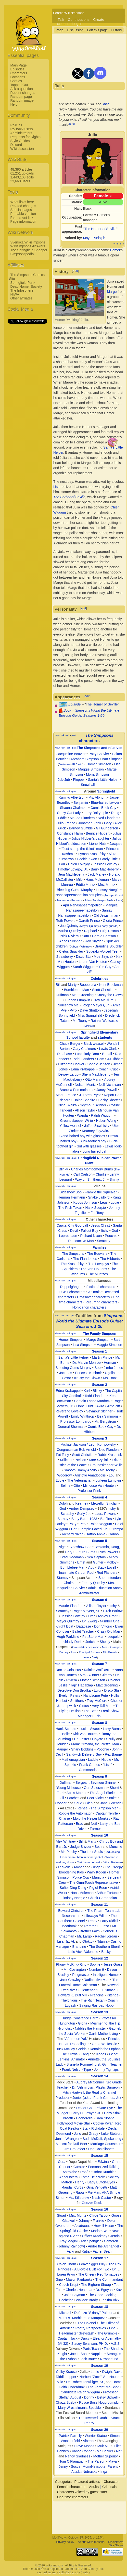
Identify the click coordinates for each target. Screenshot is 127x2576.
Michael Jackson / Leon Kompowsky (88, 1444)
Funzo (104, 1926)
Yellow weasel (70, 1126)
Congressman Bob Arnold (76, 1450)
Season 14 (99, 2076)
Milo (79, 879)
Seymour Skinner (93, 1105)
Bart (94, 1657)
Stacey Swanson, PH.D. (89, 2343)
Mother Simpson (92, 1680)
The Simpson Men (104, 1808)
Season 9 (99, 1776)
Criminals (109, 2487)
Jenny (63, 2466)
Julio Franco (65, 823)
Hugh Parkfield (68, 1637)
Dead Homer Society (26, 286)
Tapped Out (19, 85)
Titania (102, 1941)
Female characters (71, 2487)
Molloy (111, 1562)
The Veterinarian (79, 1480)
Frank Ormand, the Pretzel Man (95, 1744)
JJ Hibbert (115, 1059)
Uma (119, 900)
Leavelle (64, 1867)
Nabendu (63, 900)
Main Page (18, 65)
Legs (103, 1202)
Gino (59, 2279)
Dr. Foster (81, 1739)
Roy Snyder (94, 941)
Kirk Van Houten (85, 1734)
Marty (72, 985)
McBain (89, 1025)
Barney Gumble (81, 828)
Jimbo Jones (113, 1368)
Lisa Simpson (83, 1345)
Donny (89, 2397)
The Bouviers (97, 1253)
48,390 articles (21, 169)
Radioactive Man (81, 1241)
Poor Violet (95, 1798)
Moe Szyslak (103, 956)
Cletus (84, 1706)
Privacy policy (65, 2542)
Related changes (23, 206)
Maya (112, 2461)
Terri (60, 1793)
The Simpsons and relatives (99, 748)
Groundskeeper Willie (76, 1121)
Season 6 (99, 1600)
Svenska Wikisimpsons (27, 242)
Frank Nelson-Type (76, 2069)
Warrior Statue (96, 2436)
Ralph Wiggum (102, 1115)
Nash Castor (101, 2198)
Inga (104, 2472)
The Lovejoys (98, 1264)
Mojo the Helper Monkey (91, 1818)
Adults (94, 2487)
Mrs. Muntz (106, 885)
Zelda (82, 2049)
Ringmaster (81, 1975)
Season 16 (99, 2209)
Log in (77, 24)
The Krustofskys (73, 1264)
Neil (94, 1824)
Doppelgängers (71, 1287)
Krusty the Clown (110, 995)
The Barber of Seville (69, 497)
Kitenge (112, 1995)
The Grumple (107, 2333)
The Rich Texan (70, 1208)
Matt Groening (83, 995)
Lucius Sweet (89, 1729)
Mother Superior (105, 2456)
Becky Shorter (109, 1100)
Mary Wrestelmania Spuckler (80, 2408)
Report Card (113, 1095)
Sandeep (98, 900)
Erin (97, 1716)
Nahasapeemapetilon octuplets (78, 895)
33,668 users (20, 181)
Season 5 (99, 1541)
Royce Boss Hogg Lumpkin (100, 2402)
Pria (87, 900)
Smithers (77, 1701)
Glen (89, 1803)
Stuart (61, 2215)
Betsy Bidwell (107, 2397)
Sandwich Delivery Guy (84, 1754)
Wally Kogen (96, 1872)
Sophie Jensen (99, 1064)
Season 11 (99, 1904)
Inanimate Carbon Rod (76, 1572)
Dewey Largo (68, 1074)
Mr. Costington (75, 1969)
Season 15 (99, 2156)
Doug (115, 813)
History (116, 30)
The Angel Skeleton (104, 1793)
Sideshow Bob (71, 1192)
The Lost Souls (91, 1852)
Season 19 (99, 2365)
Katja (85, 2251)
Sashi (110, 900)
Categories (63, 2482)
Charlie (101, 1174)
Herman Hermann (71, 1197)
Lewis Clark (108, 1049)
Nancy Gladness (77, 2456)
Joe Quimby (69, 926)
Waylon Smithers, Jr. (90, 1179)
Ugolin (110, 1373)
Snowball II (89, 785)
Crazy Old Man (108, 1631)
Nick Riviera (69, 936)
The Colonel (86, 2323)
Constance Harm (70, 833)
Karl (87, 1391)
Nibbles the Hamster (90, 2028)
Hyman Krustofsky (92, 854)
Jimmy (107, 1675)
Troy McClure (103, 1000)
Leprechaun (68, 1236)
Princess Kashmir (88, 1373)
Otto (77, 1485)
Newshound (109, 2359)
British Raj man (112, 1862)
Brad (79, 1824)
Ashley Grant (107, 1616)
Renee (82, 1808)
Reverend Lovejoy (69, 1411)
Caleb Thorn (66, 2264)
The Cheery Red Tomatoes (98, 2274)
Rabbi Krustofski (110, 1455)
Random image (22, 100)
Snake (112, 1798)
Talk (61, 19)
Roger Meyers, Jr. (95, 1005)
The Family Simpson (99, 1333)
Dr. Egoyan (104, 2290)
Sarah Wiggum (84, 967)
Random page (21, 97)
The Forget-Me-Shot (103, 2387)
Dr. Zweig (89, 1621)
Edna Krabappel (83, 1069)
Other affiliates (21, 298)
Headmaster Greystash (76, 2333)
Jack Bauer (88, 2359)
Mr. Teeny (80, 1021)
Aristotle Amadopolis (90, 1475)
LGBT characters (72, 1292)
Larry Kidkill (109, 1921)
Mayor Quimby (68, 1621)
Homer (115, 250)
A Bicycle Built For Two (91, 2269)
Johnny (83, 2221)
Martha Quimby (69, 931)
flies (109, 1519)
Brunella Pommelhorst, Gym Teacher (94, 2064)
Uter (91, 1616)
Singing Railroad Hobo (96, 2005)
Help (13, 104)
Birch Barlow (113, 1611)
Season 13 (99, 2012)
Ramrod (90, 1926)
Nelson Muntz (85, 1085)
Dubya (74, 946)
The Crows (69, 2054)
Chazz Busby (66, 2402)
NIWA (14, 294)
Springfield (106, 791)
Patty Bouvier (99, 754)
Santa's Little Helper (103, 780)
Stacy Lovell (106, 1567)
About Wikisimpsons (91, 2542)
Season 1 (99, 1351)
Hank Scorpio (95, 1208)
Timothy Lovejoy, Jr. (73, 869)
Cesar (66, 1378)
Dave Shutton (90, 1010)
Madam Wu (99, 2231)
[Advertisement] (27, 397)
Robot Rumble (104, 2172)
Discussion (75, 30)
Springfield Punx (22, 283)
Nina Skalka (67, 1105)
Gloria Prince (113, 921)
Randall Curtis (72, 2187)
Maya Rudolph (94, 238)
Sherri (114, 1788)
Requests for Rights (25, 137)
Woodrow (64, 1475)
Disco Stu (83, 956)
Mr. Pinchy (69, 1852)
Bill (58, 985)
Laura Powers (104, 1514)
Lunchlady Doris (70, 1642)
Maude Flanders (82, 818)
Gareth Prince (89, 921)
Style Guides (20, 141)
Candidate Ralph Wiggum (80, 2392)
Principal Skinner (89, 1652)
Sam (85, 936)
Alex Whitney (66, 1841)
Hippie (106, 1759)
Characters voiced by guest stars (82, 2492)
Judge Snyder (80, 1847)
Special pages (21, 210)
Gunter (98, 1562)
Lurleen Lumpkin (77, 1000)
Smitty (114, 1179)
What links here (22, 202)
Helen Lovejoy (79, 864)
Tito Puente (110, 1652)
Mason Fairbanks (79, 2279)
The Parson (96, 2461)
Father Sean (102, 2251)
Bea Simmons (107, 1416)
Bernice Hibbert (98, 833)
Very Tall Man (102, 1706)
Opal (112, 2328)
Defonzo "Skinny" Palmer (93, 2313)
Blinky (63, 1169)
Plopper (79, 780)
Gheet (119, 895)
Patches (73, 1798)
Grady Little (109, 859)
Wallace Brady (87, 2300)
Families (99, 1247)
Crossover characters (93, 1297)
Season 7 (99, 1664)
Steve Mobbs (84, 2446)
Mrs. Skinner (89, 1675)
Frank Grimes (89, 1765)
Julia (105, 104)
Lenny (92, 1921)
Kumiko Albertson (72, 797)
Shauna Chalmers (74, 808)
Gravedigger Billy (92, 2264)
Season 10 (99, 1835)
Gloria (82, 2023)
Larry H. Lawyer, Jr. (86, 2113)
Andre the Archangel (103, 2246)
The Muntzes (98, 1274)
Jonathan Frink (89, 823)
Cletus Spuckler (71, 951)
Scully (110, 1739)
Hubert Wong (106, 1121)
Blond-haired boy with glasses (82, 1136)
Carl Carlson (82, 1174)
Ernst (81, 1562)
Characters (18, 73)
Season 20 (99, 2430)
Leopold (113, 1637)
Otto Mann (93, 1079)
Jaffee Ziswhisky (96, 1126)
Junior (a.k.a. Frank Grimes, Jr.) (97, 2098)
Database (64, 1054)
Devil (74, 1231)
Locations (17, 77)
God (115, 1231)
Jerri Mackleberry (71, 874)
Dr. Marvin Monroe (86, 1363)
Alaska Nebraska (84, 2472)
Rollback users (21, 129)
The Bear (91, 1711)
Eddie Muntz (85, 885)
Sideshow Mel (68, 1005)
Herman (110, 1363)
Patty (72, 1524)
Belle (66, 1734)
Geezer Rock (92, 2203)
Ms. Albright (97, 797)
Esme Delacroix (93, 2177)
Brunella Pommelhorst (76, 1090)
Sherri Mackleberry (96, 1074)
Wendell (117, 1803)
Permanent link (21, 218)
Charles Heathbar (79, 2290)
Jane (104, 1803)
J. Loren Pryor (90, 1095)
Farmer (95, 1829)
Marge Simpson (98, 1340)
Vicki (70, 2251)
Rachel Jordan (106, 1936)
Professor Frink (89, 1491)
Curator (79, 2167)
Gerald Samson (104, 936)
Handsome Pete (95, 1695)
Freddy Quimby (93, 1583)
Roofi (84, 2172)
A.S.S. (116, 2343)
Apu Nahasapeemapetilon (82, 905)
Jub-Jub (64, 780)
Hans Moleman (97, 879)
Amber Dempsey (81, 1508)
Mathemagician (73, 1759)
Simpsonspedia (22, 254)
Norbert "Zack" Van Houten (100, 2377)
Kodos (101, 2054)
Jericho (91, 1642)
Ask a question (21, 89)
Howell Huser (104, 2226)
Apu (91, 1567)
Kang (85, 2054)
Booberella (88, 985)
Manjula (98, 1877)
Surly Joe (84, 1514)
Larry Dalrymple (96, 813)
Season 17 (99, 2258)
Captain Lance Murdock (92, 1401)
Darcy (84, 2338)
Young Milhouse (68, 1788)
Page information (23, 221)
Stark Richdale (93, 2128)
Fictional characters (101, 1287)
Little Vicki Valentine (83, 1952)
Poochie (111, 1236)
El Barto (77, 764)
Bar (103, 1519)
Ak (73, 1941)
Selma (65, 1485)
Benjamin (81, 802)
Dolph (63, 1503)
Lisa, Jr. (63, 1941)
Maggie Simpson (91, 769)
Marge (112, 292)
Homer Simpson (99, 764)
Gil (62, 1798)
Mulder (62, 1744)
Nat (119, 2451)
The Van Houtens (94, 1269)
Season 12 (99, 1958)
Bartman (64, 764)
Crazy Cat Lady (68, 813)
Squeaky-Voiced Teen (102, 951)
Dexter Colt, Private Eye (94, 2108)
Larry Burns (112, 1729)
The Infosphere (21, 290)
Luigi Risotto (109, 931)
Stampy (62, 1578)
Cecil (59, 1754)
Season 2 (99, 1385)
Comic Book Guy (103, 808)
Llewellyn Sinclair (104, 1503)
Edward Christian (71, 1911)
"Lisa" (107, 1765)
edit (75, 271)
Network (113, 1985)
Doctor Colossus (68, 1670)
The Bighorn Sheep (96, 2285)
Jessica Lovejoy (105, 864)
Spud (78, 1803)
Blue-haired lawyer (105, 802)
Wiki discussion (22, 149)
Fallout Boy (89, 1231)
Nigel (62, 1547)
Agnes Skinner (70, 941)
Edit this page (97, 30)
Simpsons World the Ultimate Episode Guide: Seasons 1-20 (89, 1321)
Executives (69, 1990)
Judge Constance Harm (80, 2018)
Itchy (105, 1231)
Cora (61, 2162)
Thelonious (69, 2000)
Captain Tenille (106, 1813)
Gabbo (113, 1534)
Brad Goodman (72, 1557)
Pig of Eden (98, 1888)
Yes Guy (105, 967)
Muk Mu (103, 2446)
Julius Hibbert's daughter (90, 838)
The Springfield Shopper (28, 250)
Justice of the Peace (71, 1465)
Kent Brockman (111, 985)
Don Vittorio (103, 1626)
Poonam (76, 900)
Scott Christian (103, 990)
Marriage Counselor (105, 2144)
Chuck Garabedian (102, 1898)
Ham (100, 1059)
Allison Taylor (85, 1110)
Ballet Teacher (83, 1631)
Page (59, 30)
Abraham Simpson (85, 759)
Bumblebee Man (76, 990)
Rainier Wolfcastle (104, 1021)
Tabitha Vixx (110, 2300)
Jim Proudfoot (74, 2149)
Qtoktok (88, 1941)
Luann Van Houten (93, 962)
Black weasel (94, 1044)
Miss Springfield (90, 1015)
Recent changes (22, 93)
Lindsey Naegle (108, 890)
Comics (16, 81)
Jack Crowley (70, 1980)
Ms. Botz (109, 1378)
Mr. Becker (105, 2451)
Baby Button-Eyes (101, 2182)
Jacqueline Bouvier (71, 754)
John (115, 1749)
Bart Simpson (112, 759)
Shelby (105, 1642)
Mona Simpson (97, 774)
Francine (96, 1995)
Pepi (82, 1524)
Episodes (17, 69)
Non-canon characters (89, 1307)
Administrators (21, 133)
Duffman (62, 995)
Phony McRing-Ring (71, 1964)
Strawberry (64, 956)
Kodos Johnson (85, 1202)
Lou (62, 864)
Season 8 (99, 1723)
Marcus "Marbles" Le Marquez (81, 2318)
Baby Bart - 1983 (84, 1519)
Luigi (97, 1690)
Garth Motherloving (103, 2034)
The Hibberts (110, 1259)
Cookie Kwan (87, 859)
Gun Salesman (95, 1788)
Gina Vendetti (96, 2187)
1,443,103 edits (22, 177)
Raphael (90, 931)
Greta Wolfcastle (104, 2044)
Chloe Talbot (98, 2215)
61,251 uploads (22, 173)
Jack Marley (97, 874)
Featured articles (87, 2482)
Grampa (117, 1529)
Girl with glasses (89, 1146)
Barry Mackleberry (105, 869)
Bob (97, 1368)
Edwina (103, 2162)
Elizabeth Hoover (71, 1064)
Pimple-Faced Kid (94, 1529)
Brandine (79, 1947)
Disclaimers (115, 2542)
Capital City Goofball (72, 1225)
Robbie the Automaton (75, 1813)
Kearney (81, 1503)
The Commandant (109, 2279)
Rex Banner (114, 1754)
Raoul (80, 2192)
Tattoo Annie (96, 1534)
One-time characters (72, 2497)
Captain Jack (67, 2338)
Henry (79, 2182)
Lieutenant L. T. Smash (97, 1990)
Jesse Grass (113, 1964)
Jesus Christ (100, 1225)
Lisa (56, 487)
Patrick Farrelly (70, 2436)
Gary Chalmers (84, 1049)
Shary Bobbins (82, 1749)
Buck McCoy (65, 2049)
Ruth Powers (65, 921)
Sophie (94, 1964)
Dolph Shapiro (84, 1100)
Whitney (85, 946)
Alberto (88, 2441)
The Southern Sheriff (105, 1947)
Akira (100, 1406)
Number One (109, 1621)
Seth (98, 1847)
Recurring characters (101, 1302)
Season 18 (99, 2307)
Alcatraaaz (82, 2226)
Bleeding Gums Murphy (75, 890)
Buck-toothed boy (92, 1141)
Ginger (96, 1867)
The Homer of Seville (100, 229)
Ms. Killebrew (78, 2198)
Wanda (82, 1115)
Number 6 (96, 1969)
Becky (106, 1952)
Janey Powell (106, 1090)
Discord (16, 145)
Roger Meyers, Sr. (86, 1611)
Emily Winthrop (82, 1416)
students (105, 1037)
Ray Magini (68, 2241)
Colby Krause (66, 2372)
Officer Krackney (94, 2236)
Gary (108, 823)
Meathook (69, 1926)
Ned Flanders (108, 818)
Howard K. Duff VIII (72, 1995)
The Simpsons (73, 1253)
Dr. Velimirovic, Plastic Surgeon (96, 2087)
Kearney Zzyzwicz (96, 1131)
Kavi (119, 2290)
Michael (65, 2313)
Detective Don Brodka (74, 1690)
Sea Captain (96, 1557)
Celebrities (99, 978)
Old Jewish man (106, 915)
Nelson (81, 1460)
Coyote (97, 1739)
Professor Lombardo (75, 1421)
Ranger (62, 1749)
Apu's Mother (76, 1793)
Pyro (73, 1010)
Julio (77, 2134)
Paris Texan (92, 2349)
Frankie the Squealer (101, 1192)
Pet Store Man (93, 1637)
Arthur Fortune (107, 1893)
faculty (84, 1037)
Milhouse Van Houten (99, 1485)
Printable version (23, 214)
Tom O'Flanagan (71, 2461)
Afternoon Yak (76, 2039)
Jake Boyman (74, 2295)
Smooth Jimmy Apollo (80, 1470)
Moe (105, 1647)
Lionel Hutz (97, 844)
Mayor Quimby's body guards (98, 925)
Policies (16, 125)
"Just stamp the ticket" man (82, 849)
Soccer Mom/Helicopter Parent (94, 2466)
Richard (64, 1100)
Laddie (93, 1759)
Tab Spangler (91, 2241)
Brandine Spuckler (109, 946)
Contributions (78, 19)
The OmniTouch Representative (94, 1882)
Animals (94, 1292)
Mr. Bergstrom (105, 1421)
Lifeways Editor (96, 1916)
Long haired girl (94, 1151)
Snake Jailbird (99, 1197)
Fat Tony (96, 1213)
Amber (79, 1867)
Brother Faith (90, 1931)
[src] (72, 123)
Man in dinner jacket (90, 1857)
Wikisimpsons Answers (27, 246)
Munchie (115, 1847)
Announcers (68, 2177)
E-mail (107, 1054)
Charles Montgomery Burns (92, 1169)
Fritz (115, 1460)
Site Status (116, 2545)
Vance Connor (82, 2451)
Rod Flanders (107, 1572)
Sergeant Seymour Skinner (96, 1782)
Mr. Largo (84, 1936)
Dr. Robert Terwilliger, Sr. (85, 2382)
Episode (74, 704)
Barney (62, 1519)
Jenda (115, 2236)
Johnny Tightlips (106, 2069)
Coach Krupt (108, 1069)
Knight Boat (64, 1626)
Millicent (66, 1460)
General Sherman (71, 1427)
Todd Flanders (83, 1059)
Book (67, 710)
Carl (74, 1529)
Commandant (89, 1770)
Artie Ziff (113, 1406)
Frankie (98, 2221)
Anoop (108, 895)
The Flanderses (85, 1259)
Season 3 (99, 1438)
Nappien (97, 2354)
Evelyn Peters (69, 1695)
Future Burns (85, 1552)
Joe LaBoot (79, 2354)
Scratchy (103, 1241)
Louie (115, 1202)
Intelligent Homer (106, 1975)
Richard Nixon (91, 1236)
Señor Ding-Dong (73, 1888)
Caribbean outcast (88, 1862)
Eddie (62, 818)
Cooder (61, 1803)
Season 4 (99, 1497)
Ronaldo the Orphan (105, 2049)
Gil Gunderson (107, 828)
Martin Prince (66, 1095)
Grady (93, 2134)
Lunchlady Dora (87, 1054)
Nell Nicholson (110, 1085)
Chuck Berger (69, 1044)
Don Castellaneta (101, 2149)
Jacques (116, 844)
